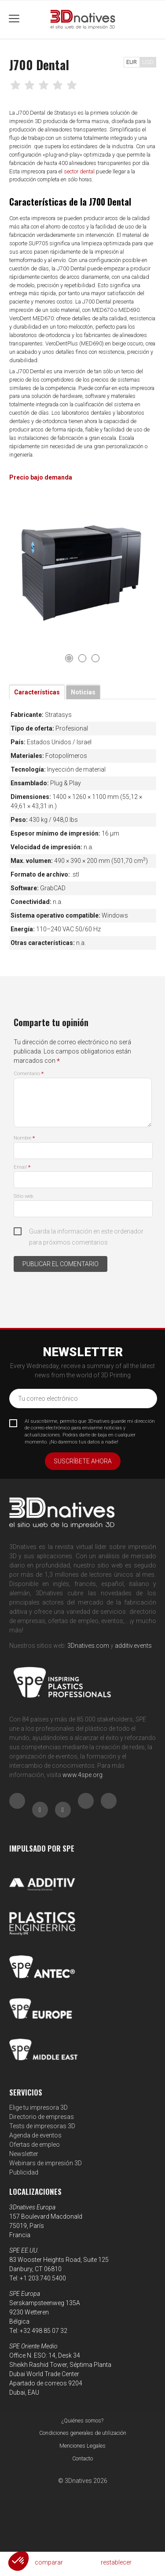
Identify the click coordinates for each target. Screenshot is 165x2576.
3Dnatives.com (88, 1645)
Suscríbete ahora (83, 1461)
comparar (49, 2562)
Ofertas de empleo (34, 2144)
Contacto (82, 2458)
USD (148, 62)
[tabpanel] (82, 569)
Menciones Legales (82, 2445)
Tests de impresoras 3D (42, 2126)
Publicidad (23, 2172)
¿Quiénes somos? (82, 2420)
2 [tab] (82, 658)
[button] (18, 2561)
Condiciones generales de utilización (82, 2433)
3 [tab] (95, 658)
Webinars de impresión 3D (45, 2163)
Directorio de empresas (41, 2116)
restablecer (116, 2562)
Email (22, 1167)
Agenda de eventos (35, 2135)
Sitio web (23, 1196)
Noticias (83, 692)
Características (37, 692)
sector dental (79, 171)
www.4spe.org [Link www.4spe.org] (82, 1774)
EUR (131, 62)
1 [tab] (69, 658)
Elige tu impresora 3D (38, 2107)
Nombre (24, 1138)
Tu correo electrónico (48, 1398)
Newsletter (23, 2153)
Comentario (29, 1073)
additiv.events (133, 1645)
